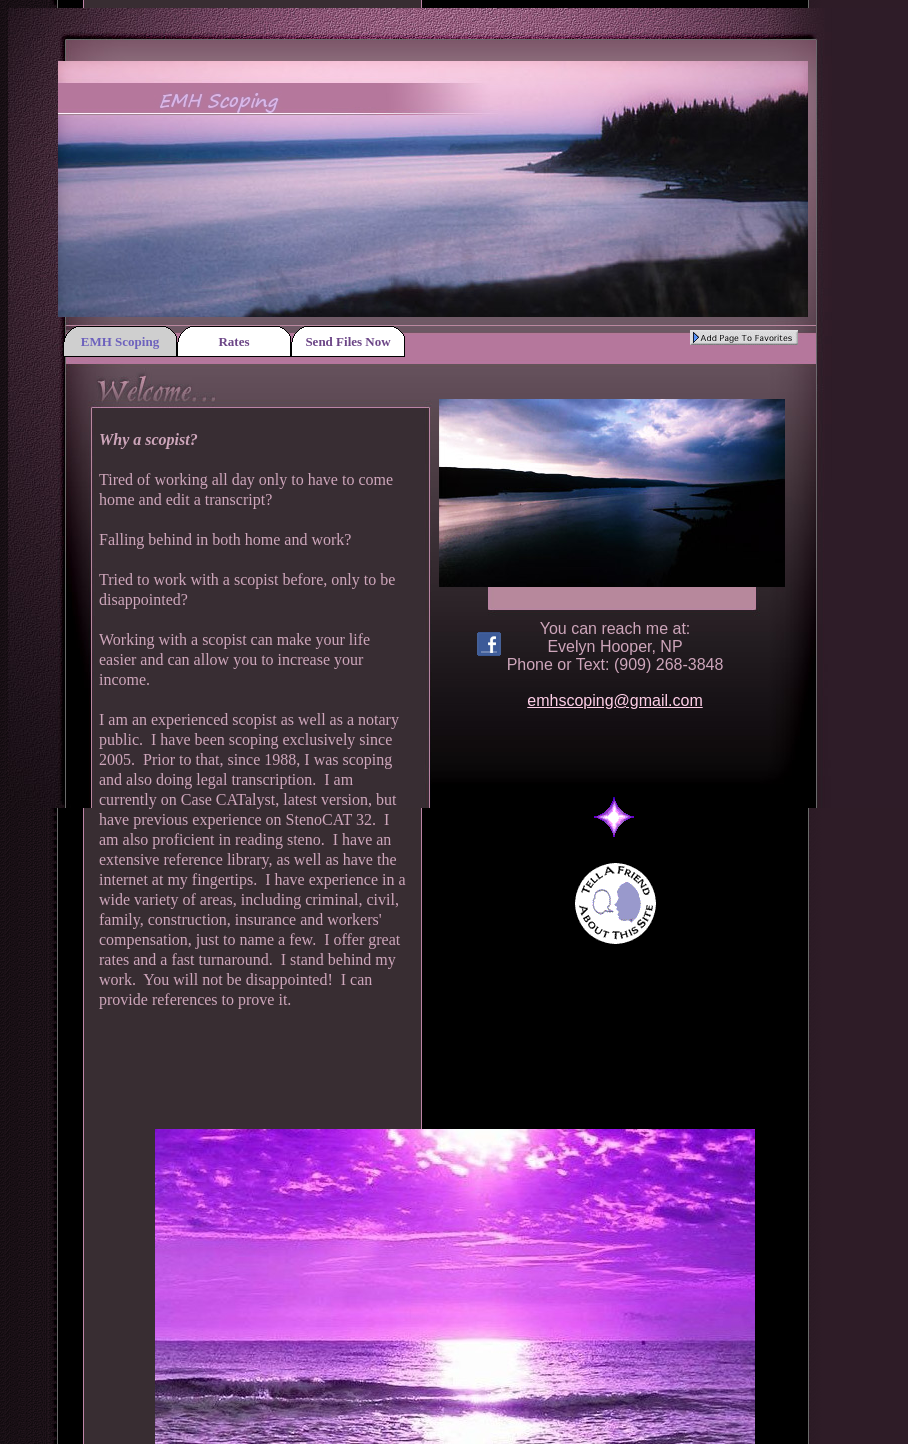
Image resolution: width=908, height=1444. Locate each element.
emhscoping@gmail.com (614, 700)
